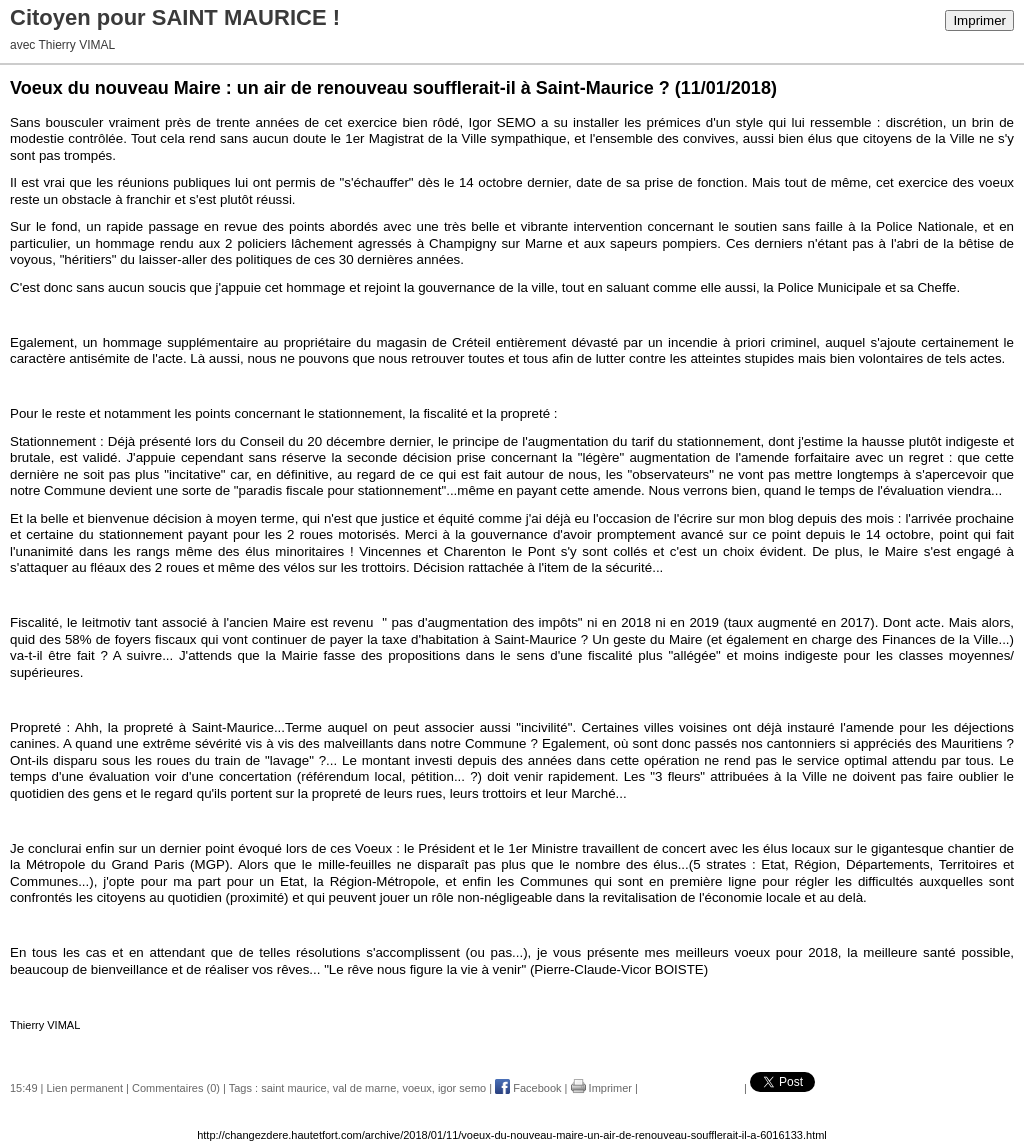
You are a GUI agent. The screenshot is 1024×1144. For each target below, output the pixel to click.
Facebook (528, 1088)
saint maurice (293, 1088)
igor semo (462, 1088)
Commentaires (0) (176, 1088)
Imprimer (979, 20)
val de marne (365, 1088)
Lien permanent (85, 1088)
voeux (416, 1088)
